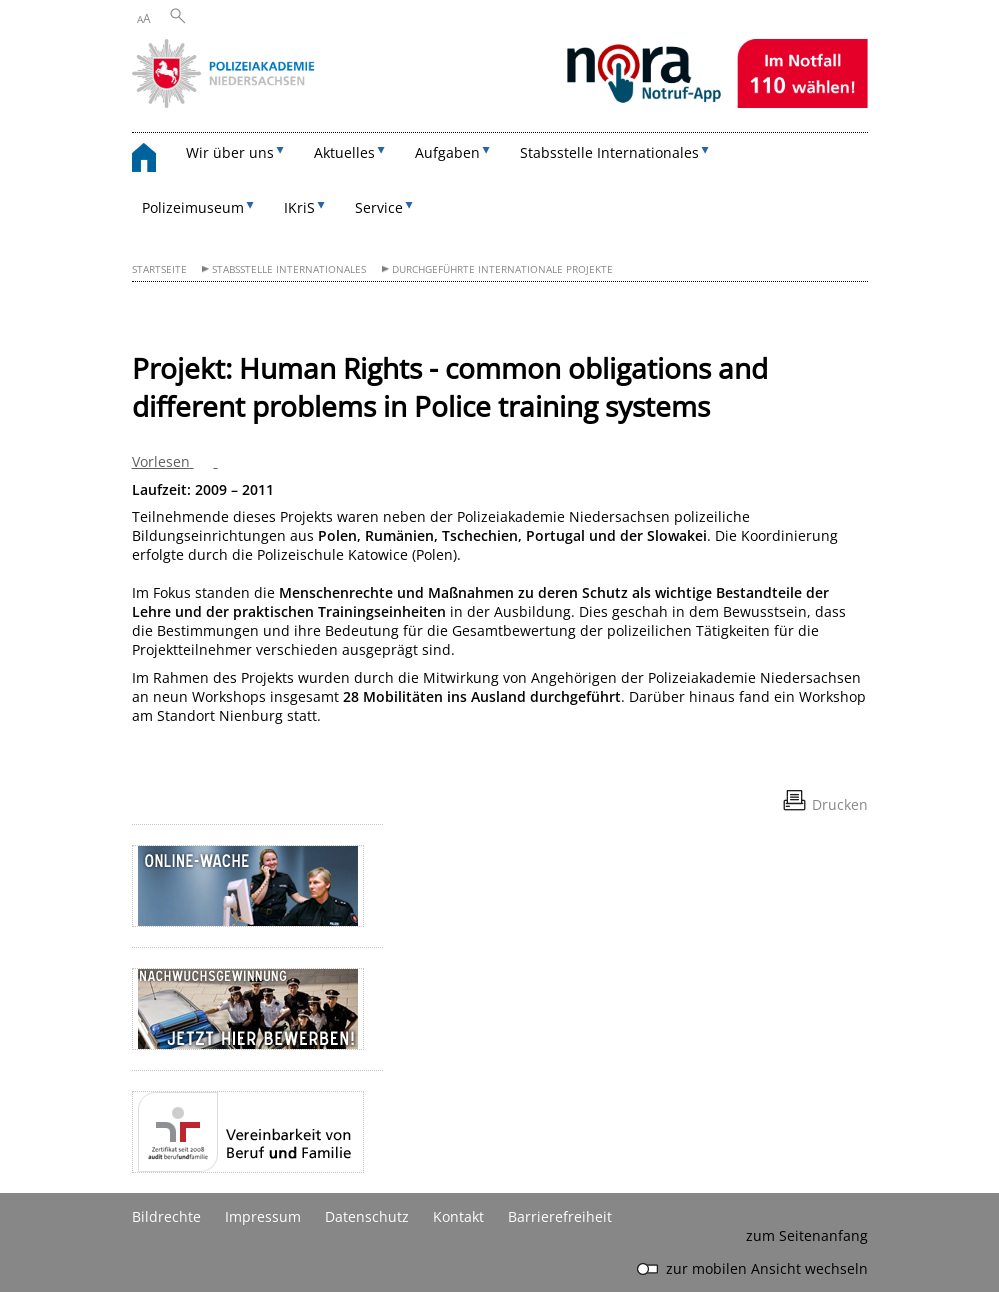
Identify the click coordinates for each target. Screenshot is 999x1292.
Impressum (263, 1216)
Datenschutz (367, 1216)
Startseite (159, 269)
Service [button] (379, 207)
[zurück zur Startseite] (154, 160)
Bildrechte (166, 1216)
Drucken (840, 804)
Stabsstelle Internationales (289, 269)
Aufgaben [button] (447, 152)
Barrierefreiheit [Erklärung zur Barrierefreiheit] (560, 1216)
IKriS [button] (299, 207)
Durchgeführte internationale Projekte (502, 269)
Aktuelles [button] (344, 152)
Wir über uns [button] (230, 152)
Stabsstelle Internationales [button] (609, 152)
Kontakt (458, 1216)
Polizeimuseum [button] (193, 207)
